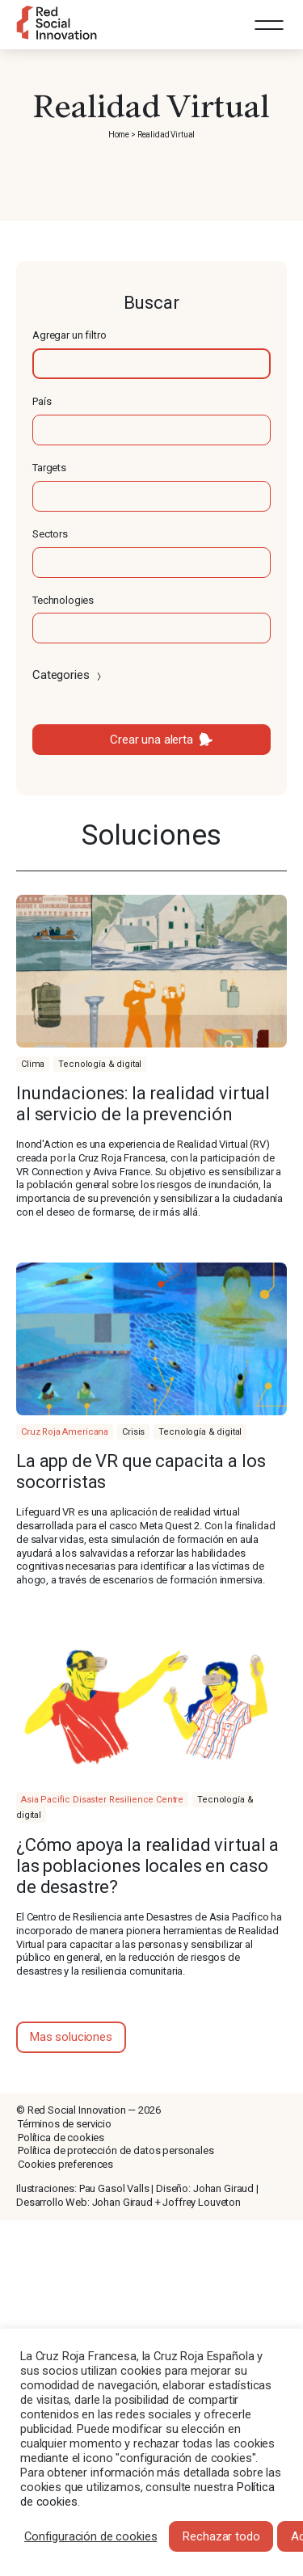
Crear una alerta (151, 739)
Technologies (63, 600)
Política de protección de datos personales (116, 2150)
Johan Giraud (223, 2188)
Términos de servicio (65, 2124)
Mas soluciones (71, 2037)
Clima (32, 1064)
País (41, 401)
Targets (49, 468)
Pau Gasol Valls (114, 2188)
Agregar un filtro (69, 335)
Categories (68, 675)
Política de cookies (61, 2137)
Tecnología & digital (99, 1064)
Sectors (50, 534)
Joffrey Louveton (201, 2202)
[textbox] (151, 363)
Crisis (133, 1432)
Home (118, 134)
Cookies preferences (65, 2164)
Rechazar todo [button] (221, 2536)
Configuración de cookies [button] (90, 2536)
